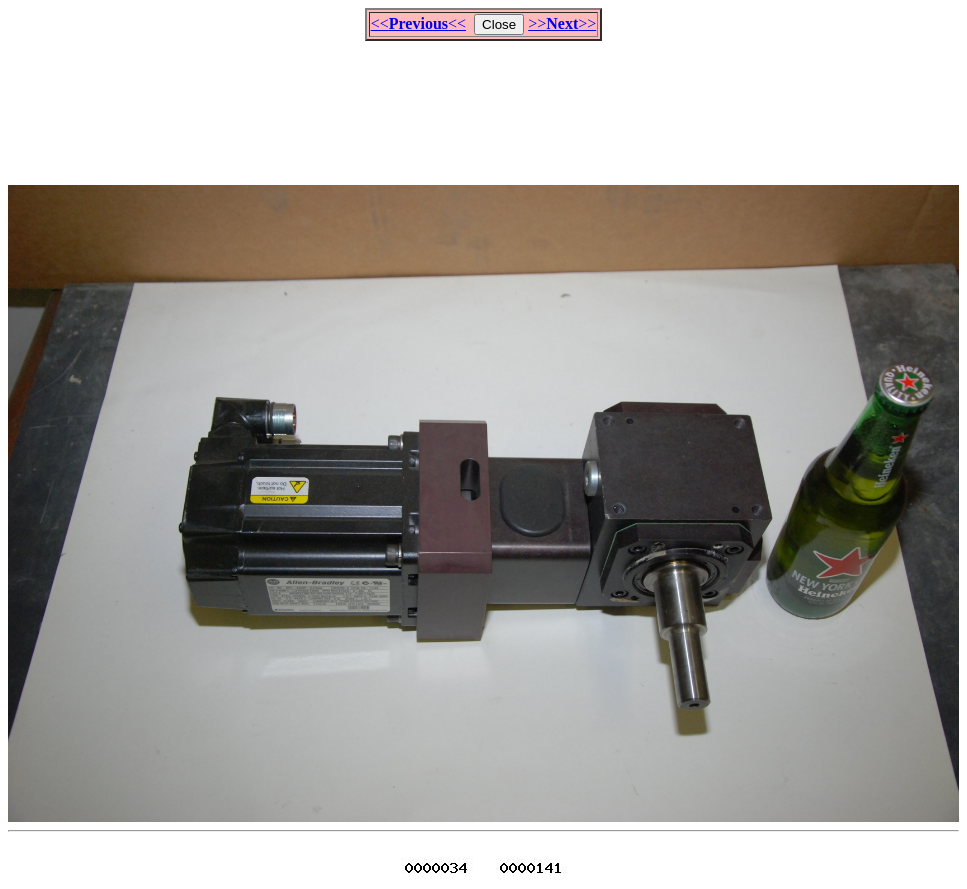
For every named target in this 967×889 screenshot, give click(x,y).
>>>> (562, 23)
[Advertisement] (484, 104)
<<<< (418, 23)
